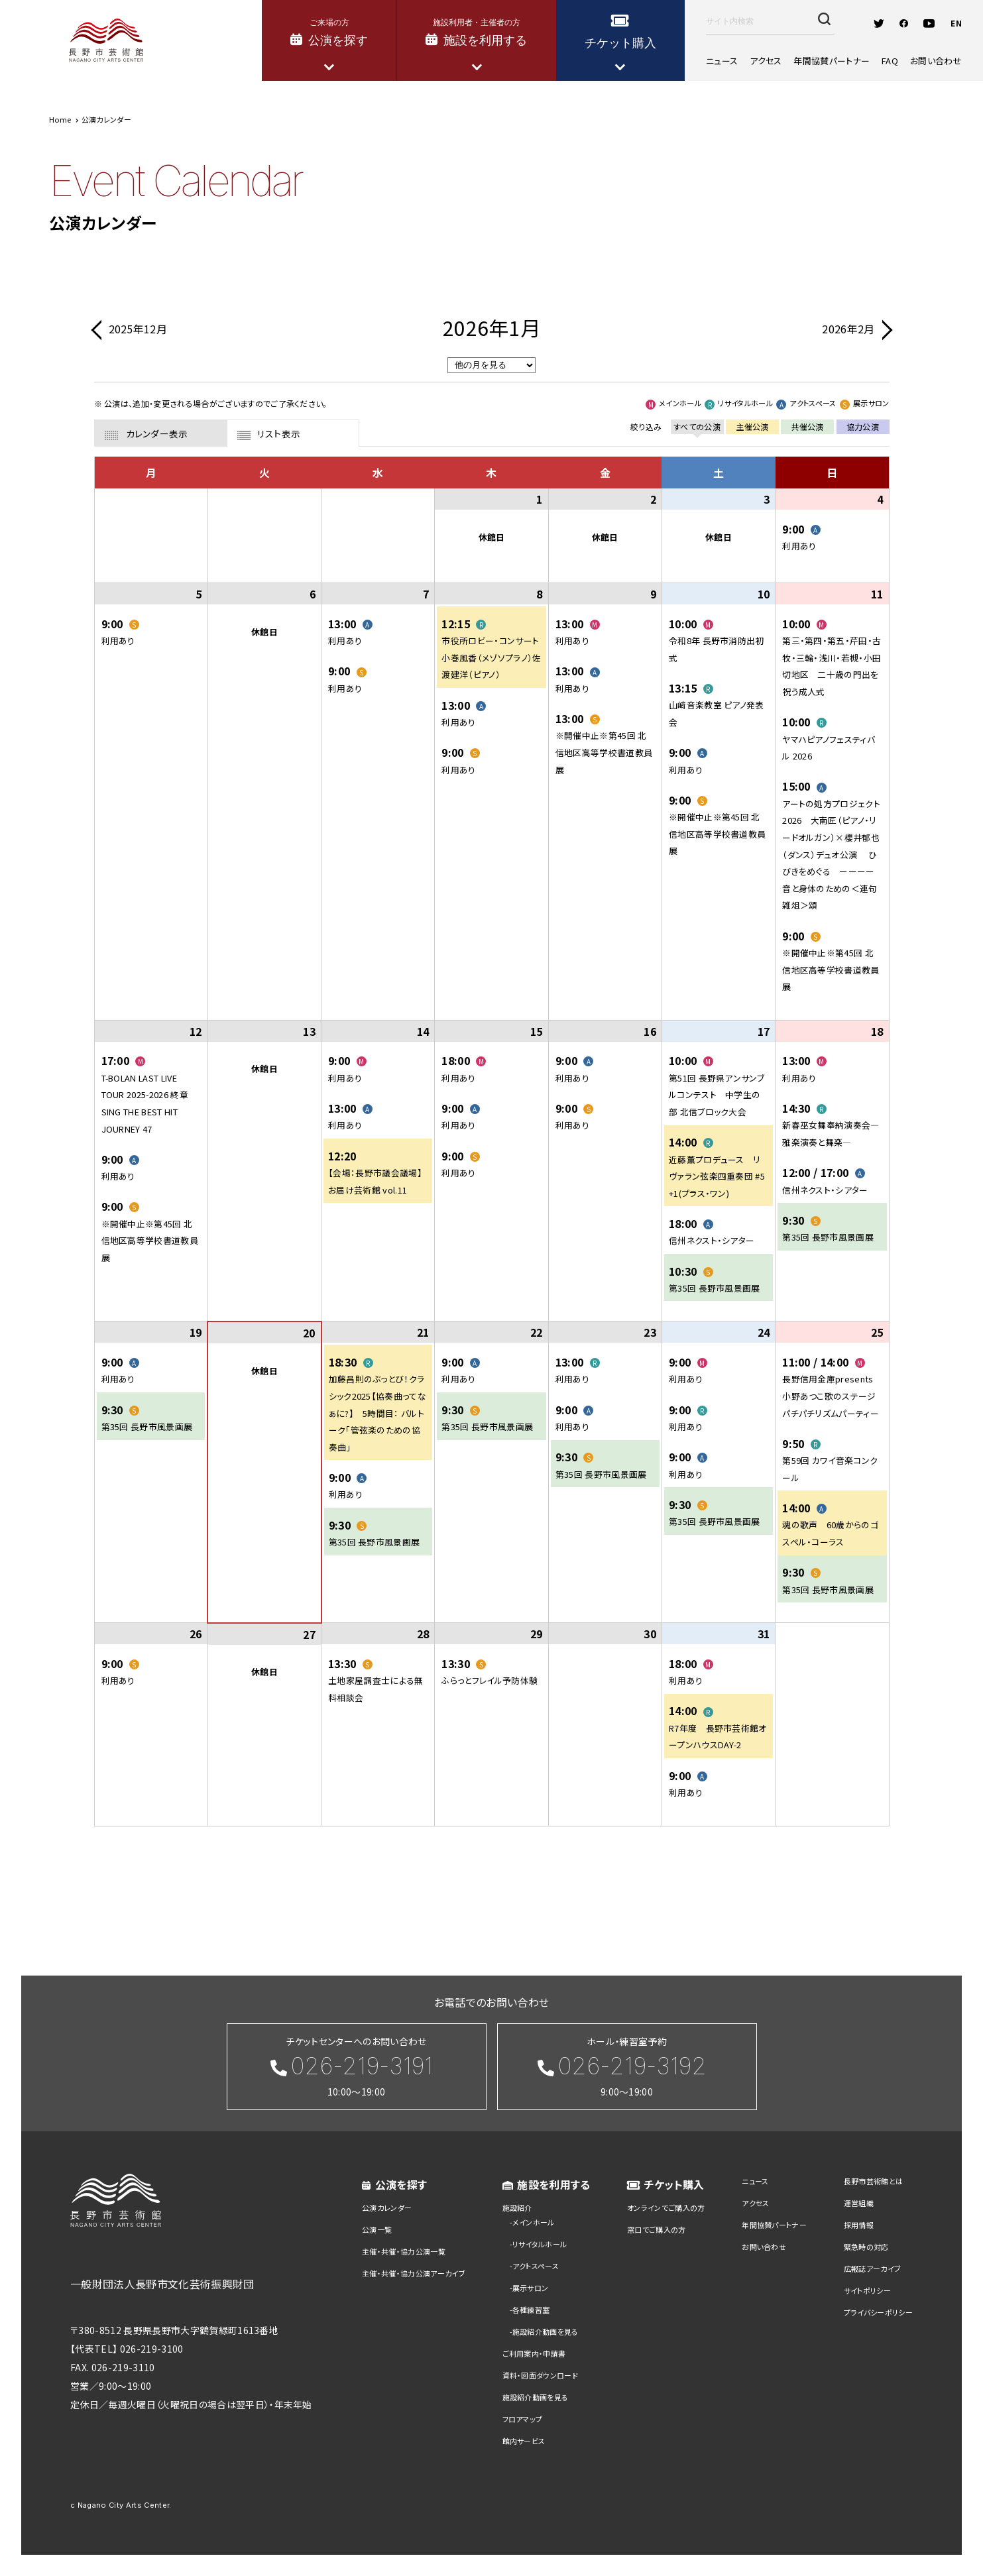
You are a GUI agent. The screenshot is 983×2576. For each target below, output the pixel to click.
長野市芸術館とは (873, 2181)
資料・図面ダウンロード (540, 2375)
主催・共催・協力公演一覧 (403, 2251)
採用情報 (859, 2224)
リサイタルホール (539, 2244)
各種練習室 (531, 2309)
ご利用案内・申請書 (534, 2353)
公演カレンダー (387, 2207)
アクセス (765, 60)
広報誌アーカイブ (872, 2268)
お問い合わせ (936, 60)
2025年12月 (138, 329)
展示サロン (530, 2287)
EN (956, 22)
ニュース (722, 60)
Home (60, 119)
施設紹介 (517, 2207)
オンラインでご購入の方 (666, 2207)
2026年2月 (848, 329)
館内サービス (524, 2441)
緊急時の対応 (866, 2246)
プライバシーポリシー (878, 2312)
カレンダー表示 (157, 433)
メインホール (533, 2222)
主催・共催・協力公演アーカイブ (413, 2273)
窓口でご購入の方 (656, 2229)
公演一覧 (377, 2229)
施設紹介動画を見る (545, 2331)
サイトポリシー (867, 2290)
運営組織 (859, 2203)
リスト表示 (279, 433)
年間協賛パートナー (831, 60)
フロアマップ (522, 2419)
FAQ (890, 60)
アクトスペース (535, 2266)
